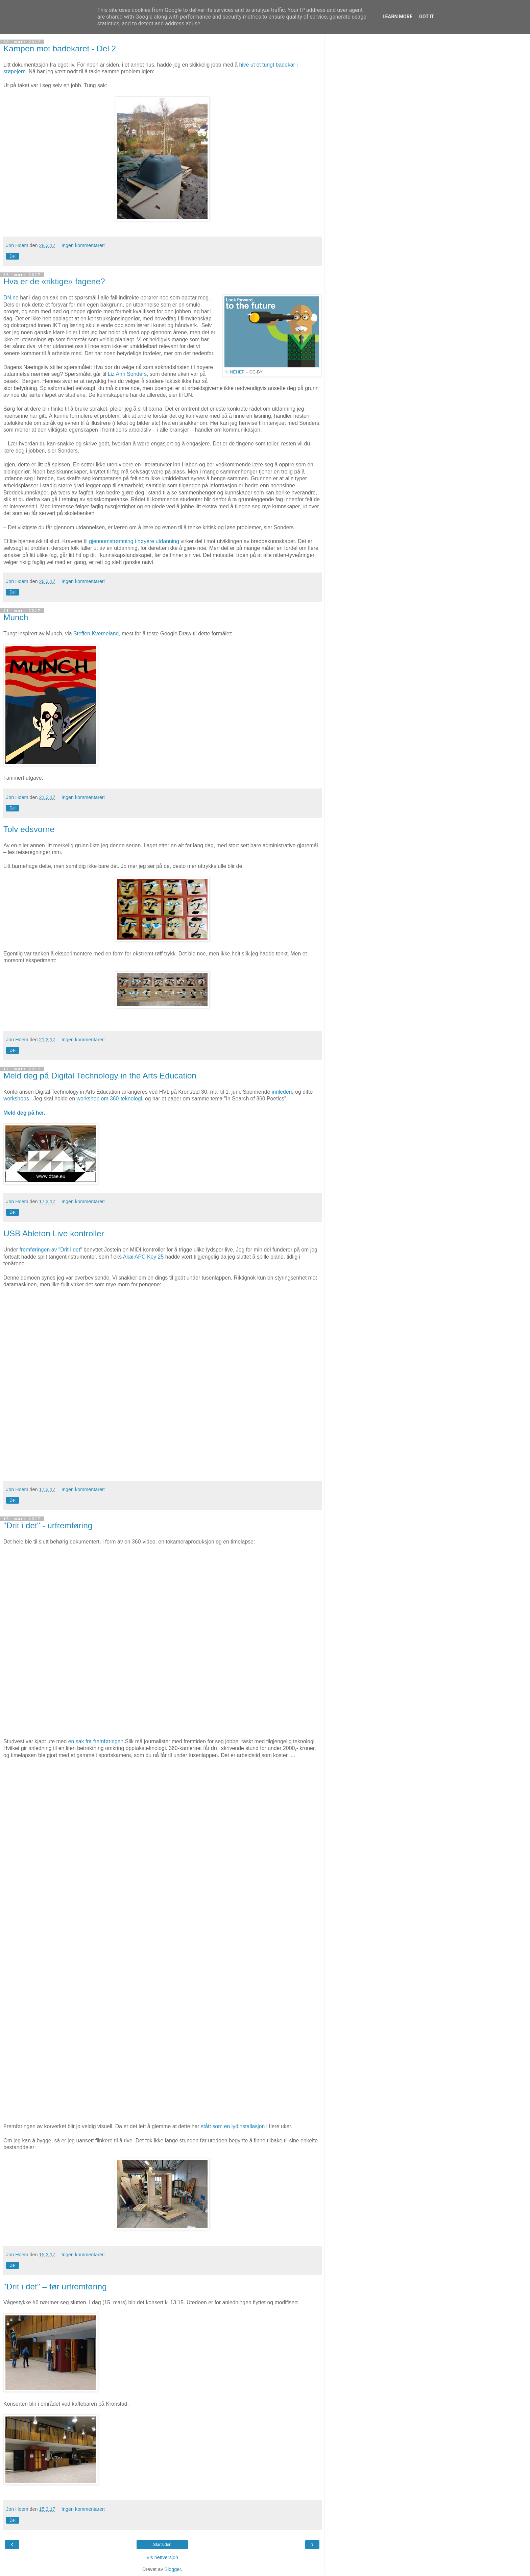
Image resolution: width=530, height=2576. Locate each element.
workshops (16, 1098)
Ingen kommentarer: (83, 245)
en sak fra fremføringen (96, 1741)
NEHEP (237, 372)
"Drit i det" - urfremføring (47, 1525)
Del (12, 256)
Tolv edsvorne (28, 829)
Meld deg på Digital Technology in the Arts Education (99, 1075)
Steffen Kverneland (96, 633)
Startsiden (162, 2544)
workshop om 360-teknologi (109, 1098)
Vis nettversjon (162, 2557)
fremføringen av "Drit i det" (51, 1250)
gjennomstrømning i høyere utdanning (134, 541)
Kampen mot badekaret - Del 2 (59, 48)
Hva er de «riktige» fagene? (54, 281)
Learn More (397, 17)
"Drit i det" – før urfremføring (55, 2286)
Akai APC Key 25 (143, 1257)
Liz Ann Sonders (127, 374)
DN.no (11, 297)
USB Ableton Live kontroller (53, 1233)
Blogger (172, 2569)
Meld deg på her (23, 1113)
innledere (283, 1092)
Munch (15, 617)
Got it (426, 17)
